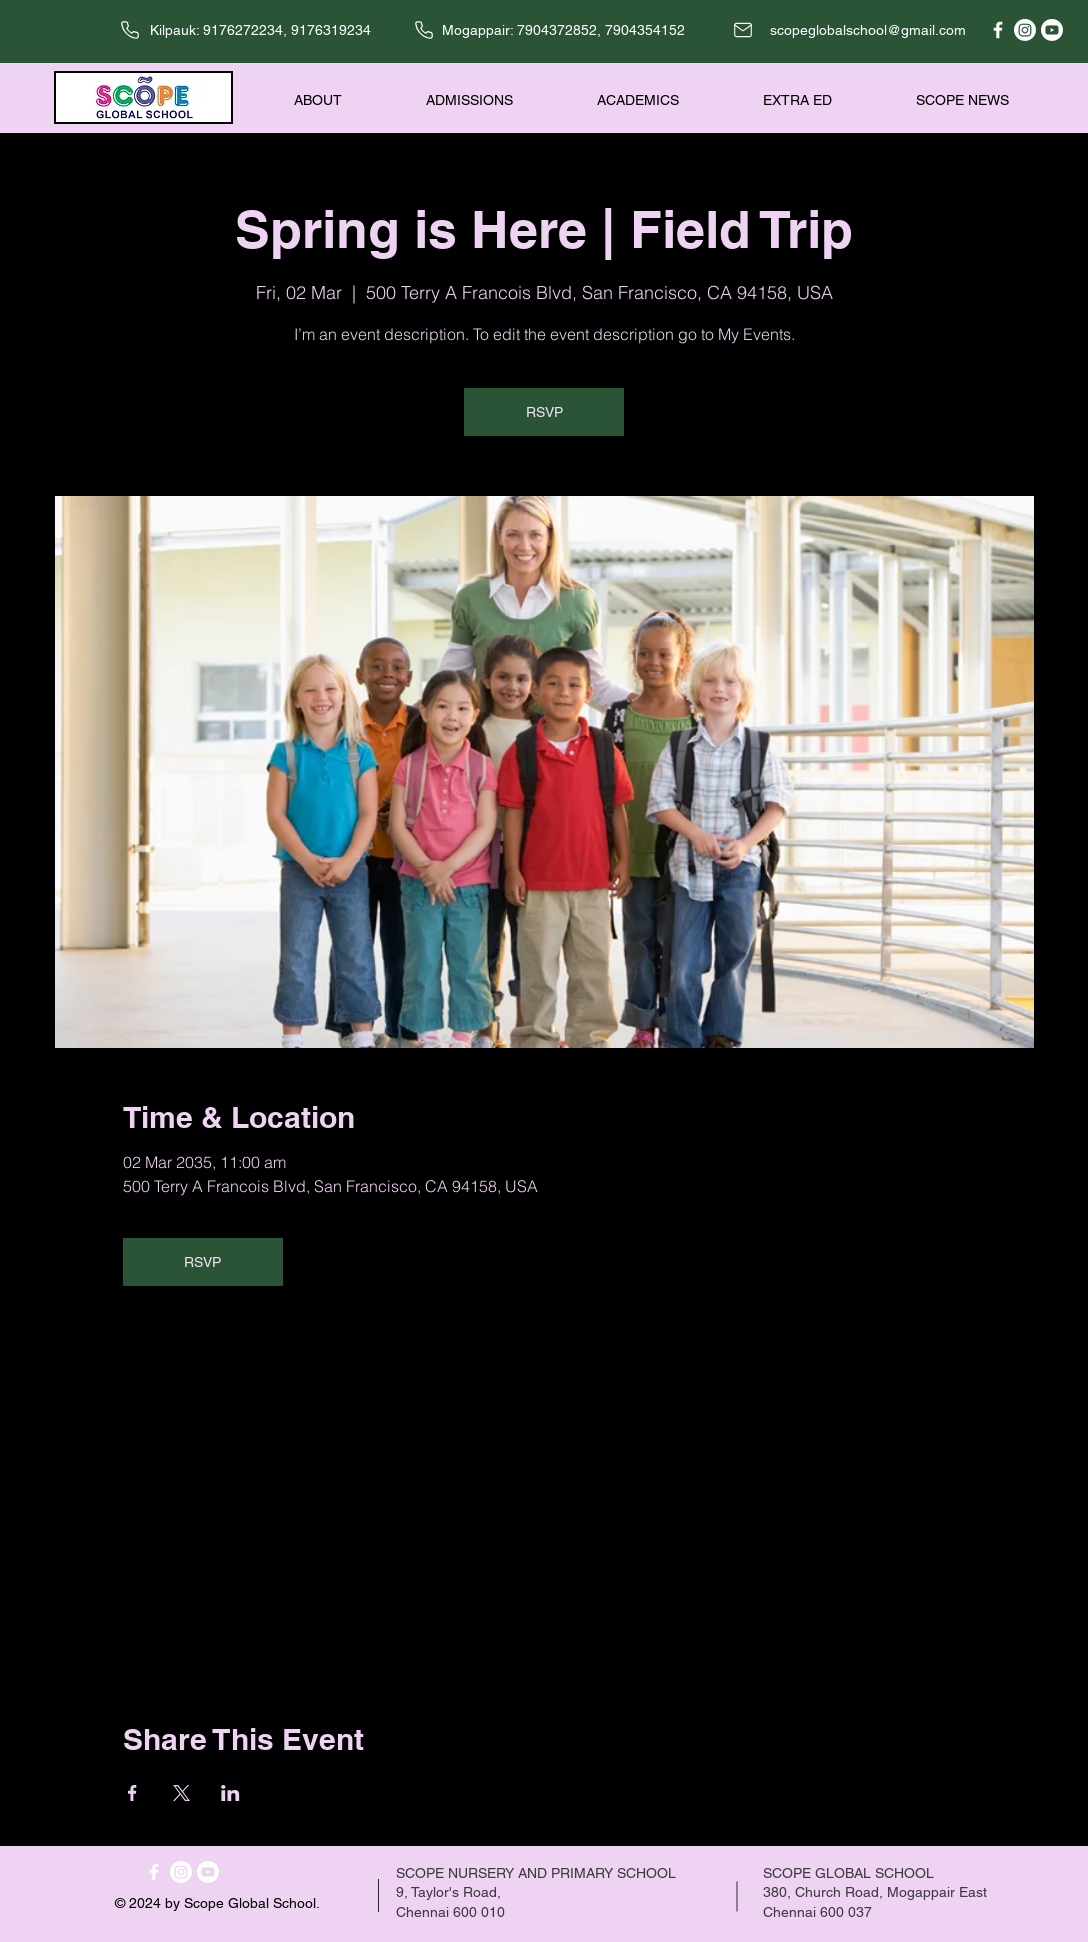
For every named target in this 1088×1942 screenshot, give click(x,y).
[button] (291, 100)
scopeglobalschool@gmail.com (868, 30)
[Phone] (130, 30)
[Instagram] (1025, 30)
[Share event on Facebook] (132, 1793)
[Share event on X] (181, 1793)
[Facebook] (998, 30)
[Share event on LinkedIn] (230, 1793)
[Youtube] (1052, 30)
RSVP (544, 412)
